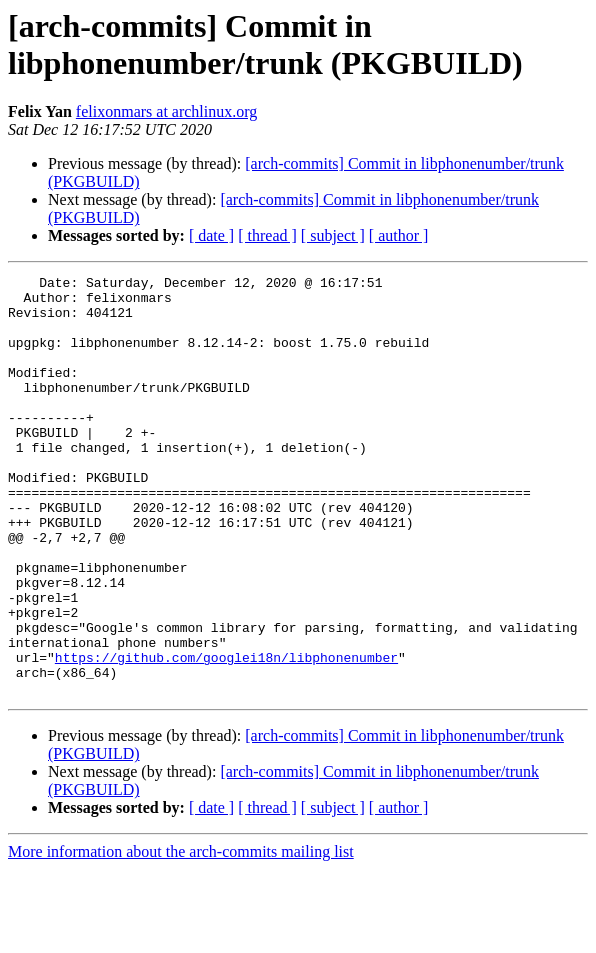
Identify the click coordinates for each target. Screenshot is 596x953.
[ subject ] (333, 235)
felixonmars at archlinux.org (166, 111)
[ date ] (211, 235)
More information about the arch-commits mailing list (181, 935)
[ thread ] (267, 235)
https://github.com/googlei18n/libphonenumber (226, 735)
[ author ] (399, 235)
